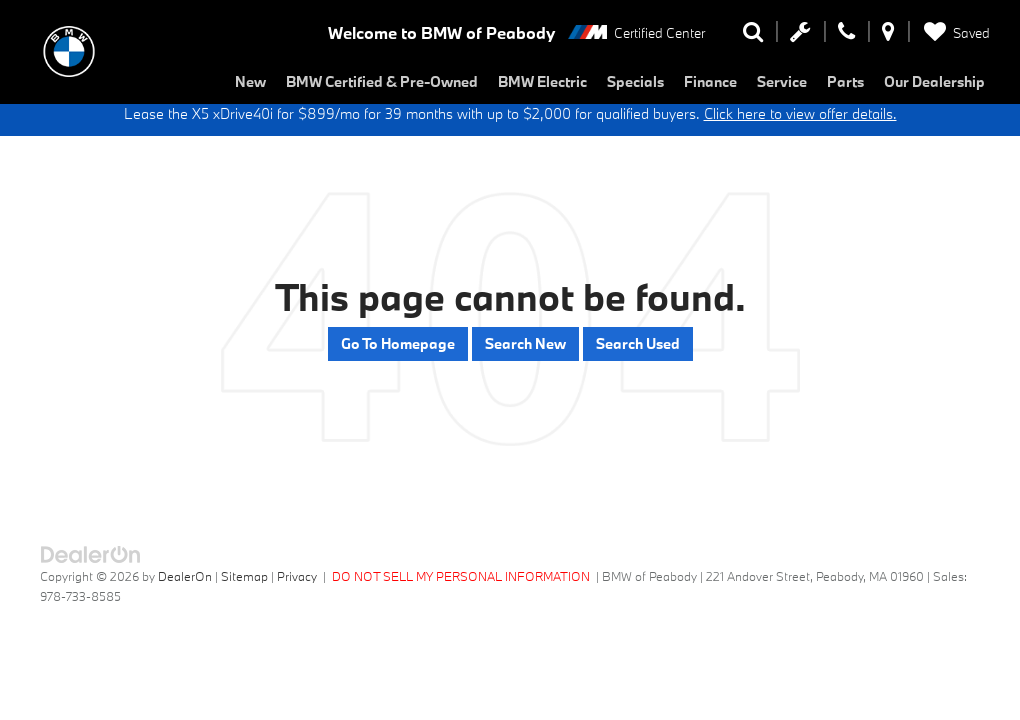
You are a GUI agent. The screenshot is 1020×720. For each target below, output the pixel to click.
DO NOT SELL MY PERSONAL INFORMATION (461, 576)
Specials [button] (635, 81)
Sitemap (244, 576)
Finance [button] (710, 81)
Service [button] (782, 81)
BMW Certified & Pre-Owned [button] (382, 81)
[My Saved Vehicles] (953, 33)
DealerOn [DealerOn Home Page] (185, 576)
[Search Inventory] (753, 36)
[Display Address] (888, 36)
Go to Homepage (398, 343)
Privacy (297, 576)
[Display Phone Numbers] (846, 36)
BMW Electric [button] (542, 81)
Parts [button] (845, 81)
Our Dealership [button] (934, 81)
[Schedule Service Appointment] (800, 36)
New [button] (250, 81)
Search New (525, 343)
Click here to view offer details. (800, 113)
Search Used (638, 343)
